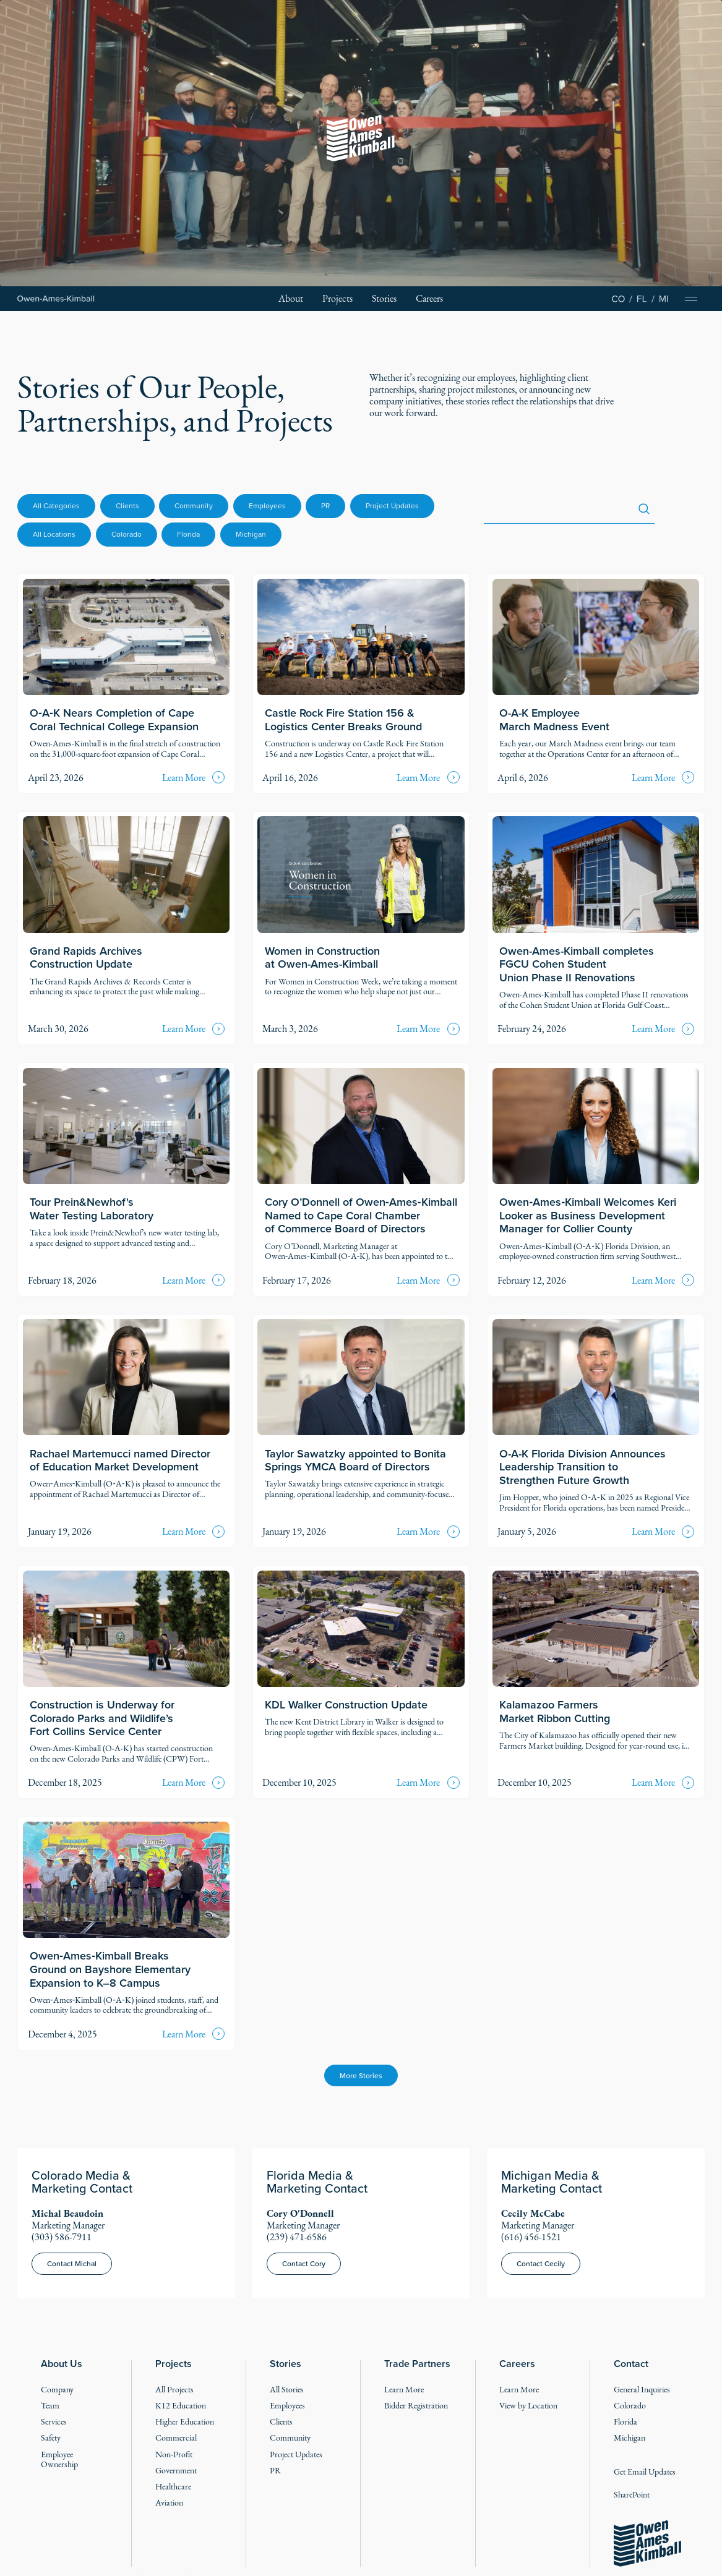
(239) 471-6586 (297, 2237)
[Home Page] (56, 298)
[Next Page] (361, 2075)
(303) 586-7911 (62, 2237)
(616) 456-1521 (531, 2237)
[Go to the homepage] (647, 2543)
